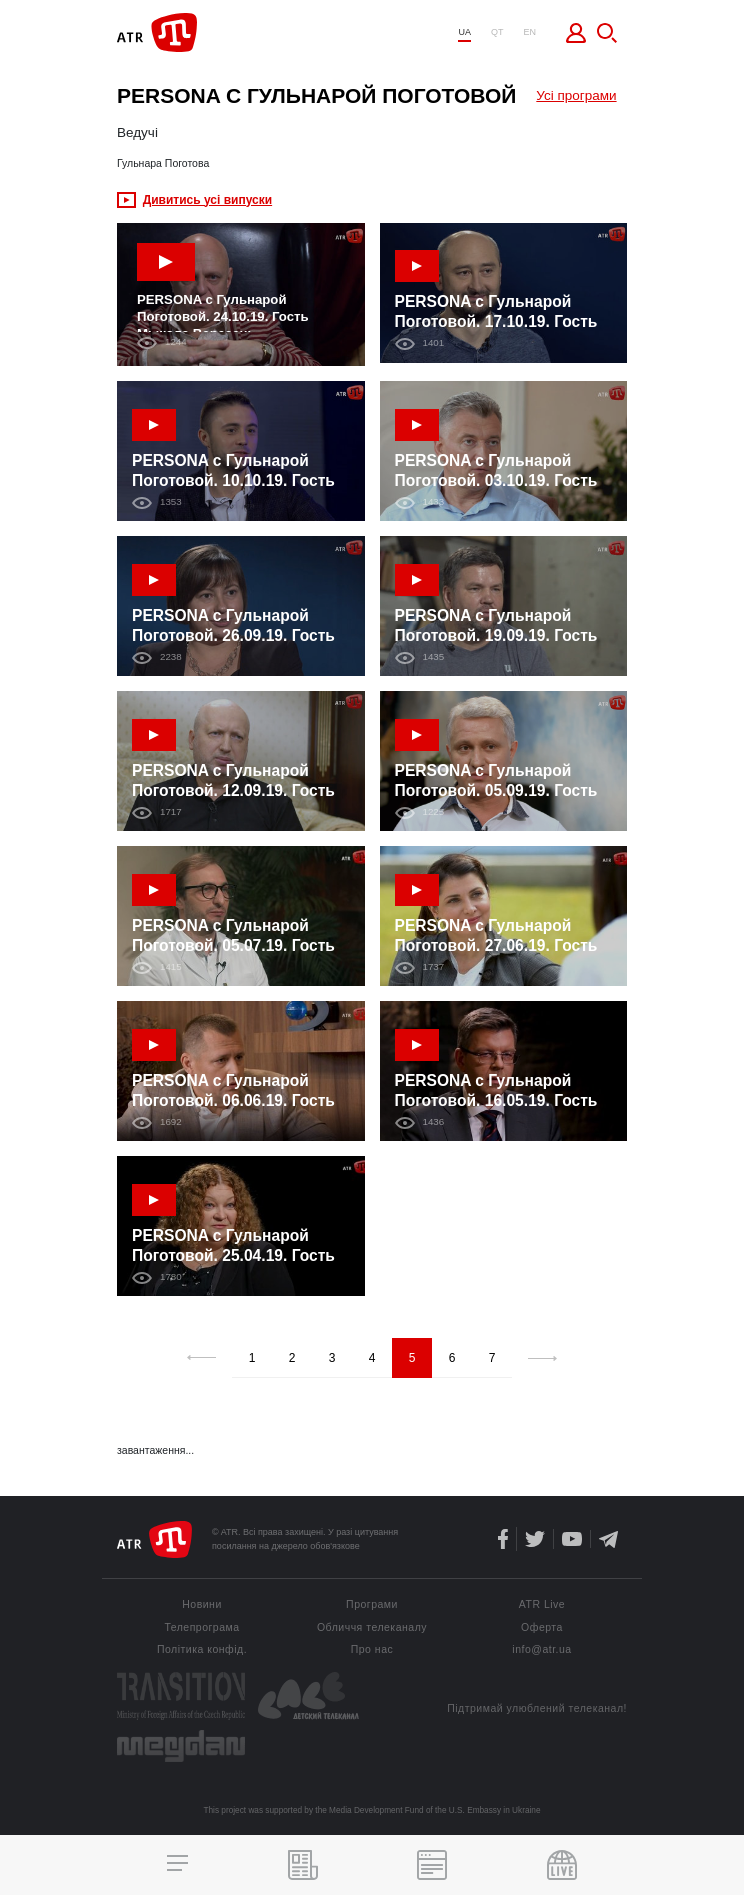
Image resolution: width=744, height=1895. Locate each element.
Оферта (542, 1627)
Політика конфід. (202, 1649)
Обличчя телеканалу (372, 1627)
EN (529, 32)
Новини (202, 1604)
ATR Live (542, 1604)
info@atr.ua (541, 1649)
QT (497, 32)
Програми (372, 1604)
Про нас (372, 1649)
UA (464, 32)
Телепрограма (201, 1627)
